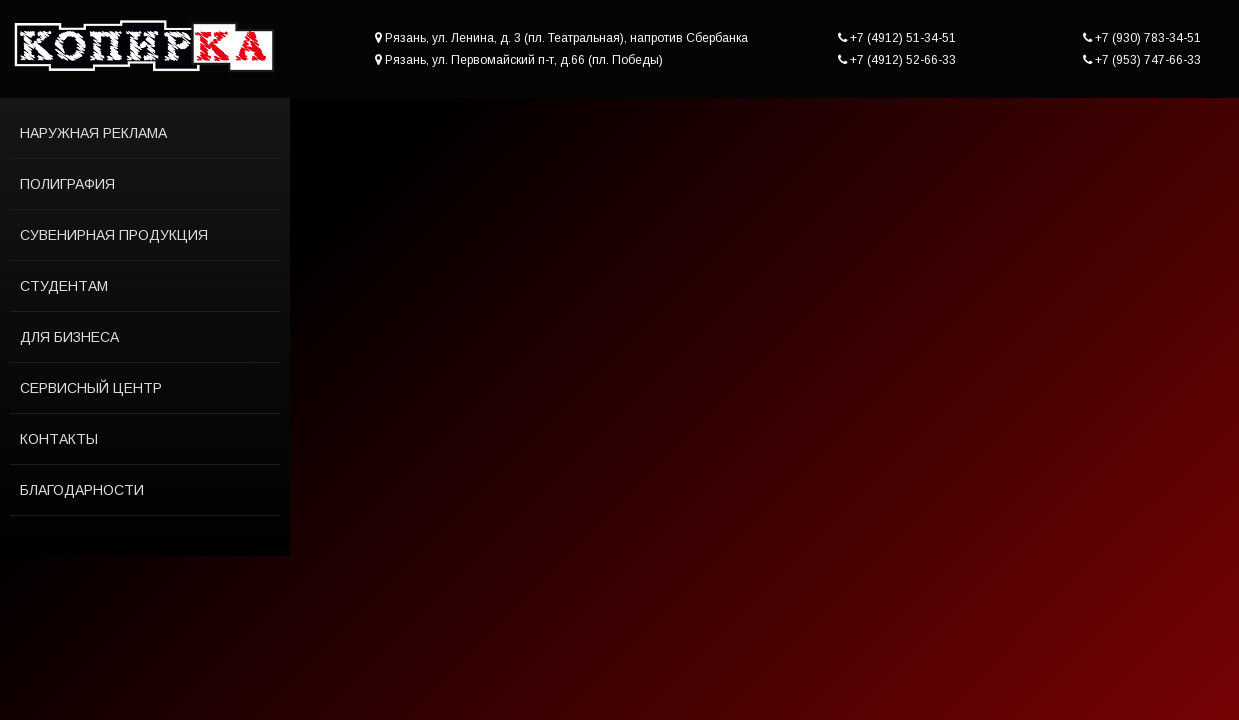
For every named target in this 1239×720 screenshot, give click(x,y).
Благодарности (82, 490)
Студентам (64, 286)
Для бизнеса (69, 337)
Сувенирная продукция (114, 235)
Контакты (59, 439)
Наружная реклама (93, 133)
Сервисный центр (91, 388)
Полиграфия (67, 184)
